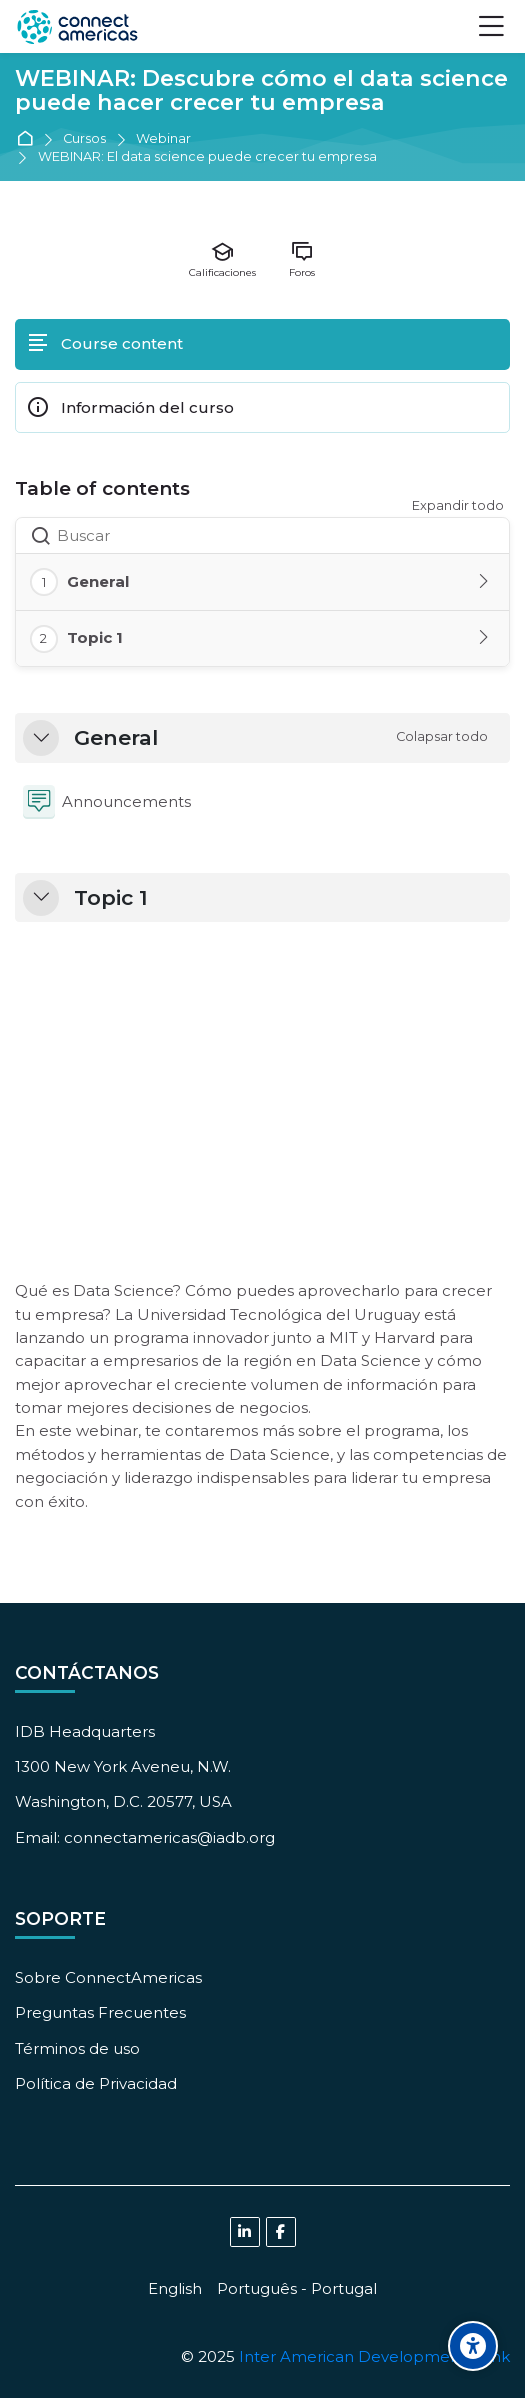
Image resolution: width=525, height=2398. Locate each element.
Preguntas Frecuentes (100, 2012)
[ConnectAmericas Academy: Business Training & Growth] (77, 27)
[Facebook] (281, 2232)
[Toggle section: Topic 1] (485, 638)
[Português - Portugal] (297, 2288)
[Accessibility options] (473, 2346)
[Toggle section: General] (485, 582)
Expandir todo (458, 505)
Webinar (163, 139)
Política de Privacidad (96, 2083)
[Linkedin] (245, 2232)
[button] (41, 738)
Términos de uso (77, 2048)
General (116, 738)
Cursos (84, 139)
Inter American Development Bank (374, 2356)
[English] (175, 2288)
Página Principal (28, 139)
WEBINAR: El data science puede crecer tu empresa (207, 157)
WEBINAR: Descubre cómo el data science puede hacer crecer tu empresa (261, 92)
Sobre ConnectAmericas (108, 1977)
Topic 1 (111, 898)
